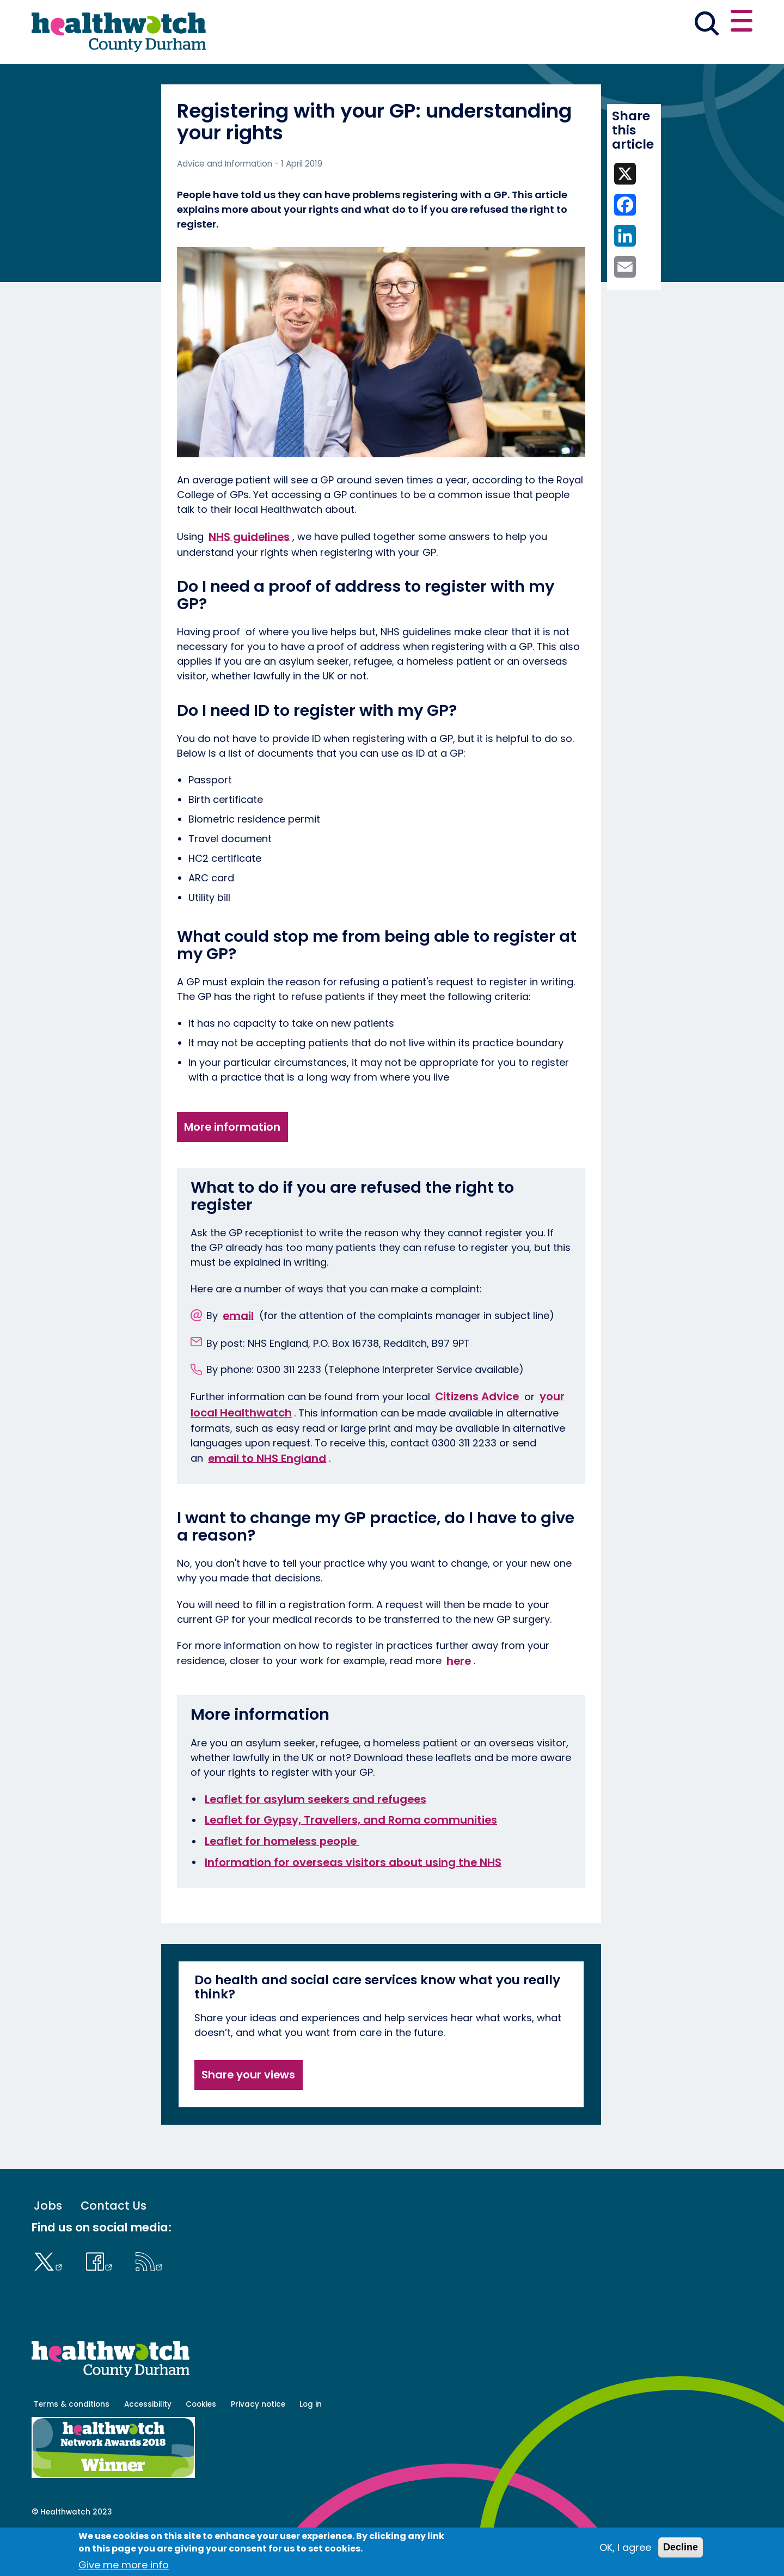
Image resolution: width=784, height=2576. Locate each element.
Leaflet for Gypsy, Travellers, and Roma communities (351, 1858)
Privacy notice (258, 2442)
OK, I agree (625, 2547)
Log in (310, 2442)
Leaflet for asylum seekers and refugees (315, 1836)
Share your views (248, 2112)
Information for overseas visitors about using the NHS (353, 1900)
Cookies (201, 2442)
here (458, 1698)
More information (232, 1165)
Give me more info (123, 2565)
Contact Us (113, 2244)
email (238, 1353)
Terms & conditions (71, 2442)
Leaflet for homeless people (282, 1878)
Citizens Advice (477, 1434)
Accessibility (147, 2442)
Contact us (700, 22)
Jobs (48, 2244)
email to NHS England (267, 1496)
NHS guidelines (249, 574)
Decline (680, 2547)
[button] (593, 24)
